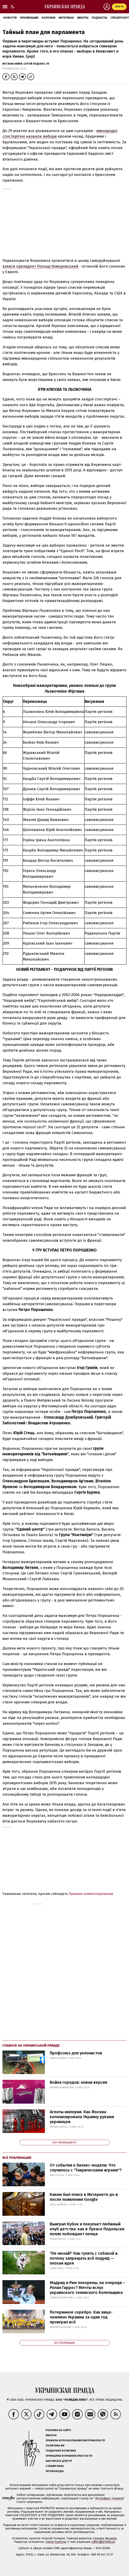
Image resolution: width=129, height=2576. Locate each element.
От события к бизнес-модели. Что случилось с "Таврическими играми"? (86, 2168)
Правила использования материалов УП (75, 2440)
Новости (10, 17)
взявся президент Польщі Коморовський (40, 266)
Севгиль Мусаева (104, 2538)
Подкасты (99, 17)
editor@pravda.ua (103, 2542)
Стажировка (55, 2466)
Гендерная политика (61, 2450)
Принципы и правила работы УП (69, 2455)
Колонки (48, 17)
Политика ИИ (55, 2445)
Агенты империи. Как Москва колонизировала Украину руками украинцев (82, 2116)
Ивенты (82, 17)
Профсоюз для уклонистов (76, 2053)
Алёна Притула (56, 2542)
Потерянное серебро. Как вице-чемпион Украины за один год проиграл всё (81, 2317)
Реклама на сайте (58, 2430)
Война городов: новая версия (78, 2082)
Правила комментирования (91, 1894)
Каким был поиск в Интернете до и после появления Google (84, 2197)
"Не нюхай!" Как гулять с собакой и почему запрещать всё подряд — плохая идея (83, 2258)
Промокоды (55, 2471)
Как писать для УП (59, 2460)
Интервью (66, 17)
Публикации (29, 17)
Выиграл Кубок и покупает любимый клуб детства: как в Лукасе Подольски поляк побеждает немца (87, 2229)
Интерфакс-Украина (109, 2498)
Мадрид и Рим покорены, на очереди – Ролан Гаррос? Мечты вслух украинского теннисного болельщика (87, 2287)
